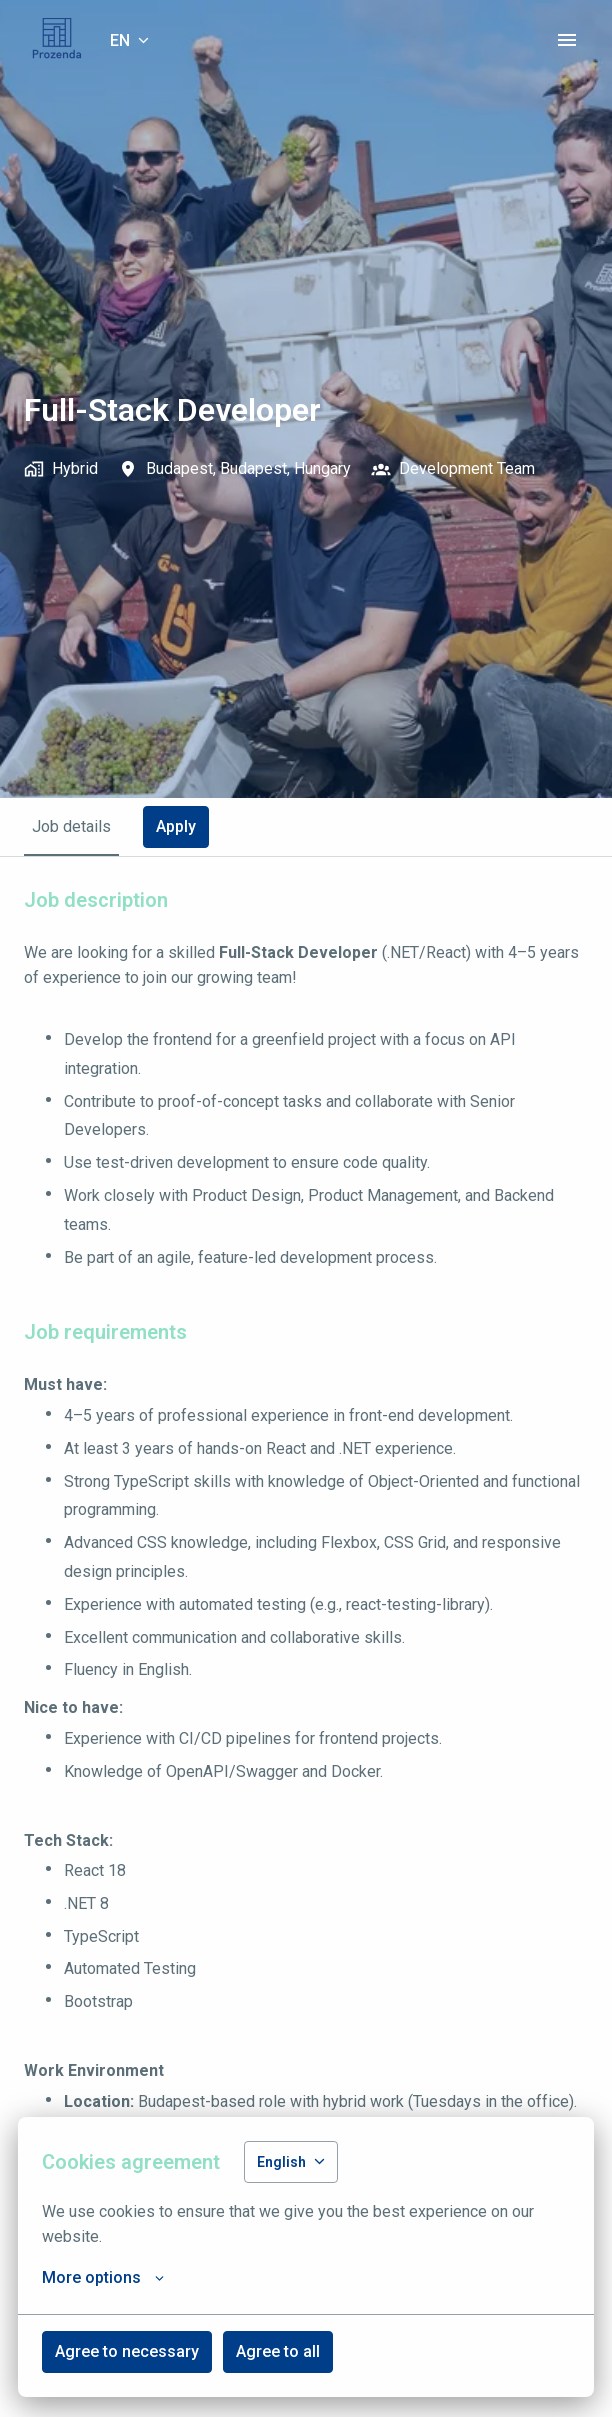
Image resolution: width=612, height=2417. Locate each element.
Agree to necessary (127, 2351)
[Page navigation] (567, 40)
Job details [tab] (71, 826)
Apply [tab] (176, 826)
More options (103, 2278)
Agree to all (278, 2351)
